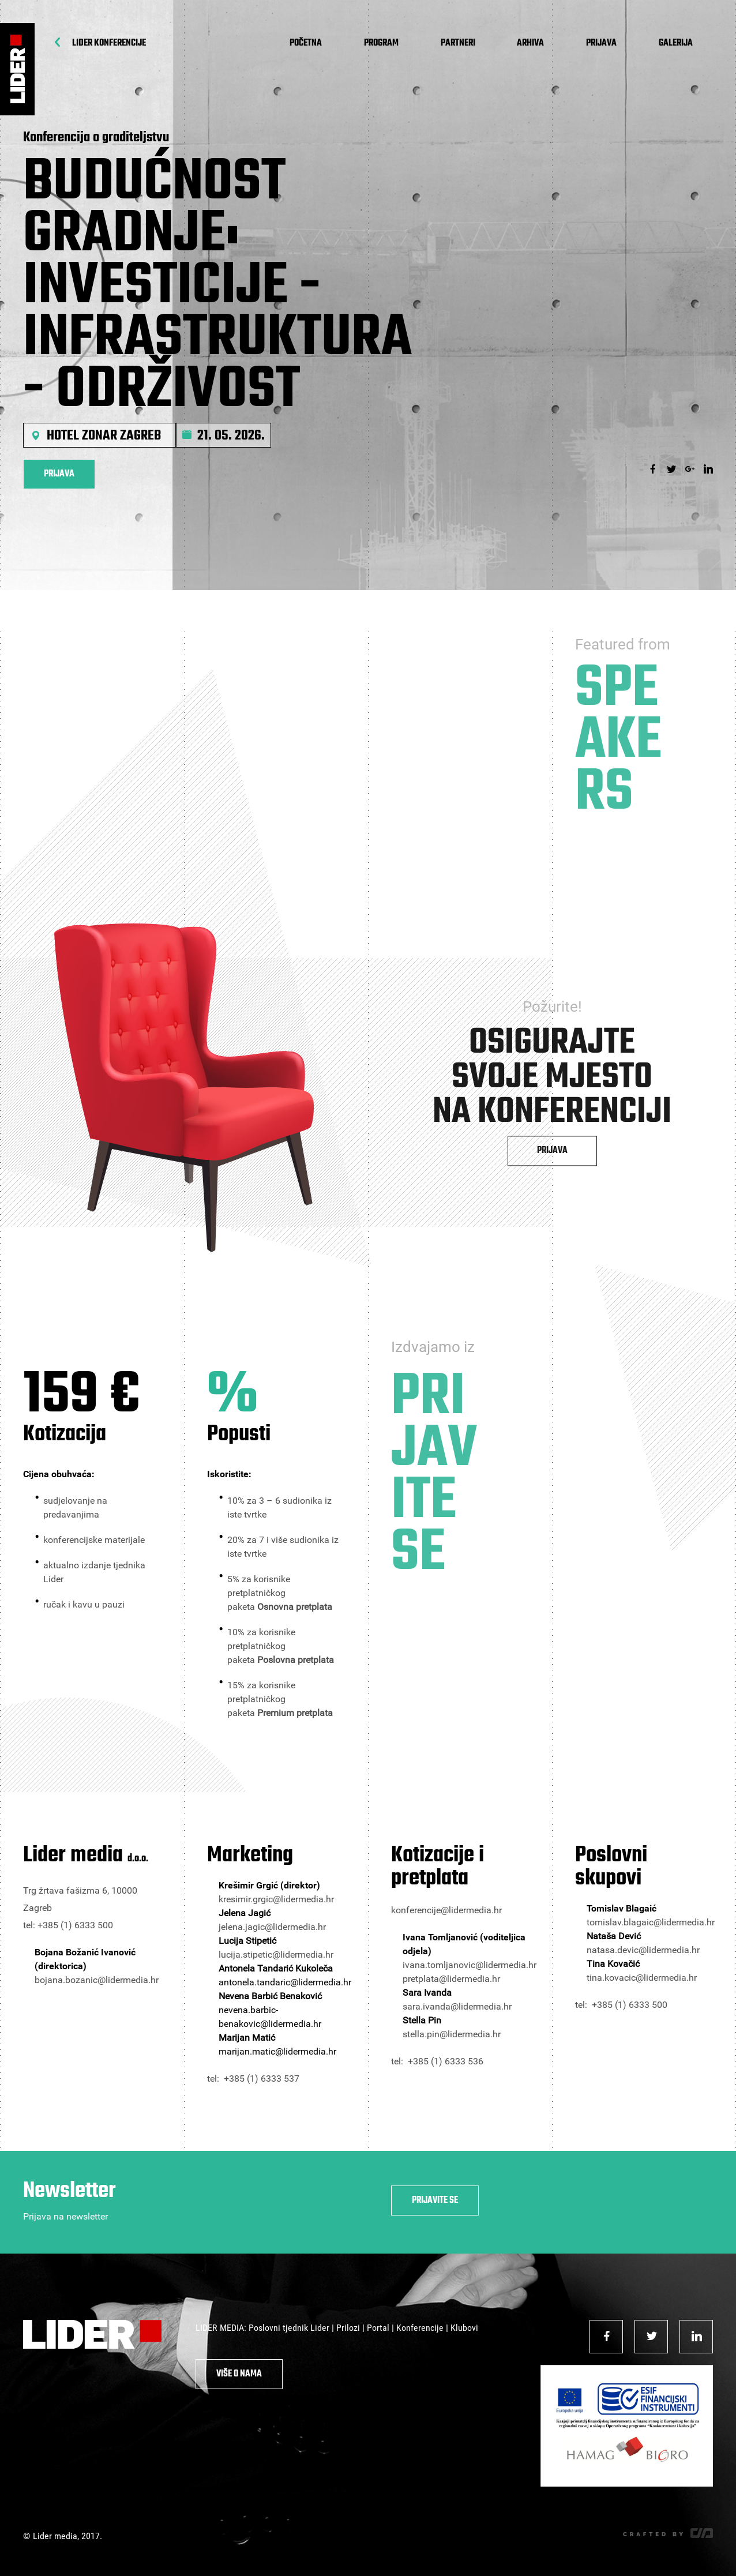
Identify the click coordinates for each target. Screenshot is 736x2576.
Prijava (601, 43)
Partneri (458, 43)
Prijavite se (435, 2200)
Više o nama (239, 2374)
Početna (306, 43)
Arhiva (530, 43)
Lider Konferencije (109, 43)
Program (381, 43)
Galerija (676, 43)
